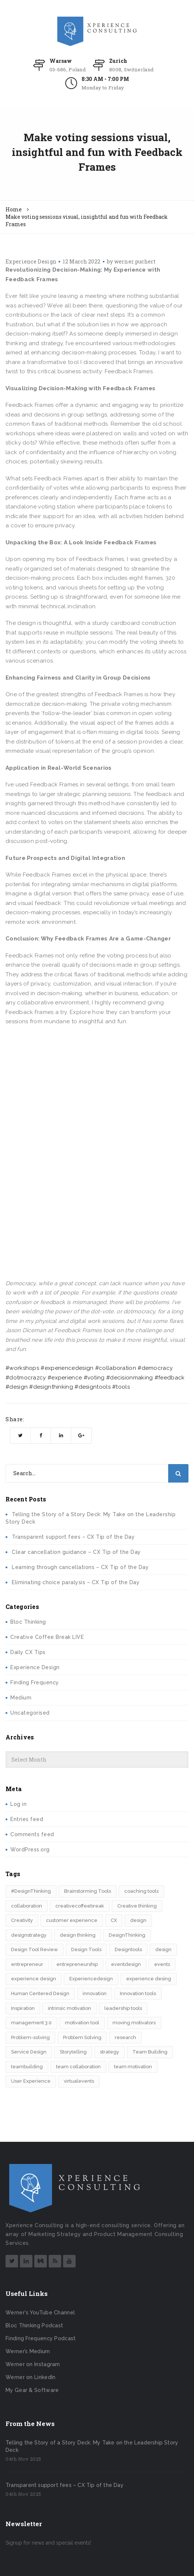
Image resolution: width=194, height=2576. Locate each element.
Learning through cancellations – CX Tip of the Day (80, 1567)
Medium (20, 1698)
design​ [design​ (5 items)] (163, 1949)
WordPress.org (30, 1849)
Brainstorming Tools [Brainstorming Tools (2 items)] (87, 1891)
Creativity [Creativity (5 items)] (22, 1920)
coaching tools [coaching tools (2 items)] (141, 1891)
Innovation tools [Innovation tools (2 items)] (138, 1993)
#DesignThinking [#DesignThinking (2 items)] (31, 1891)
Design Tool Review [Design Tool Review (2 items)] (34, 1949)
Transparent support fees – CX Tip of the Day (73, 1537)
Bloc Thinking (28, 1622)
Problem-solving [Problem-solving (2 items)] (30, 2037)
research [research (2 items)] (125, 2037)
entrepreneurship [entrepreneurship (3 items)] (77, 1964)
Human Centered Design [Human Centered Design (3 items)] (40, 1993)
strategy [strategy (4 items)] (109, 2052)
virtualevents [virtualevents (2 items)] (79, 2081)
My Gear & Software (32, 2390)
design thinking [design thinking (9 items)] (78, 1935)
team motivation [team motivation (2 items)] (133, 2066)
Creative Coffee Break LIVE (47, 1637)
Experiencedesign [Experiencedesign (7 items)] (91, 1978)
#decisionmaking (129, 1377)
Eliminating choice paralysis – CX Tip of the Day (75, 1582)
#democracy (155, 1368)
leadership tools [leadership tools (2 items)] (123, 2008)
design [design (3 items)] (138, 1920)
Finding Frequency (34, 1682)
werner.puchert (135, 261)
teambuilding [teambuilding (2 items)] (27, 2066)
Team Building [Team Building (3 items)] (149, 2052)
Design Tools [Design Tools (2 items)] (86, 1949)
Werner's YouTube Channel (40, 2312)
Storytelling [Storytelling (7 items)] (73, 2052)
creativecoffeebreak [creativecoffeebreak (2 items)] (79, 1906)
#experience (65, 1377)
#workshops (22, 1368)
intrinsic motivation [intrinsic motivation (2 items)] (69, 2008)
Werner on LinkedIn (30, 2377)
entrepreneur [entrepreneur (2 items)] (27, 1964)
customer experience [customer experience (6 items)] (71, 1920)
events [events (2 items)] (162, 1964)
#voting (94, 1377)
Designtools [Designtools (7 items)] (128, 1949)
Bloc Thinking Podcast (34, 2325)
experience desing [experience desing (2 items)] (148, 1978)
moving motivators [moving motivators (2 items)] (134, 2022)
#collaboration (115, 1368)
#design (17, 1387)
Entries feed (26, 1819)
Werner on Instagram (33, 2364)
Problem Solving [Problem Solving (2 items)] (82, 2037)
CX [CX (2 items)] (114, 1920)
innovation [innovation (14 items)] (95, 1993)
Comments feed (32, 1834)
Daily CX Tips (28, 1652)
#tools (121, 1387)
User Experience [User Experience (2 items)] (31, 2081)
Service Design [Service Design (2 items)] (28, 2052)
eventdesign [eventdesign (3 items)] (126, 1964)
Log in (18, 1804)
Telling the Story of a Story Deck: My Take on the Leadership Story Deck (92, 2446)
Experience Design (31, 261)
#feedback (170, 1377)
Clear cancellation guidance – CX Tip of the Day (76, 1552)
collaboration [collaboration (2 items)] (26, 1906)
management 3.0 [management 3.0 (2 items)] (31, 2022)
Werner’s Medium (28, 2351)
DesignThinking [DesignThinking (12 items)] (127, 1935)
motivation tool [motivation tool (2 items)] (82, 2022)
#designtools (93, 1387)
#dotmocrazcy (26, 1377)
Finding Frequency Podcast (41, 2338)
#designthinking (51, 1387)
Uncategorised (30, 1713)
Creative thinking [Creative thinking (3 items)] (137, 1906)
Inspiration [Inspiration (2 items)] (23, 2008)
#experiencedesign (67, 1368)
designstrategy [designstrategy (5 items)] (28, 1935)
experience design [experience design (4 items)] (33, 1978)
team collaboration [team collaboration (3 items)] (78, 2066)
